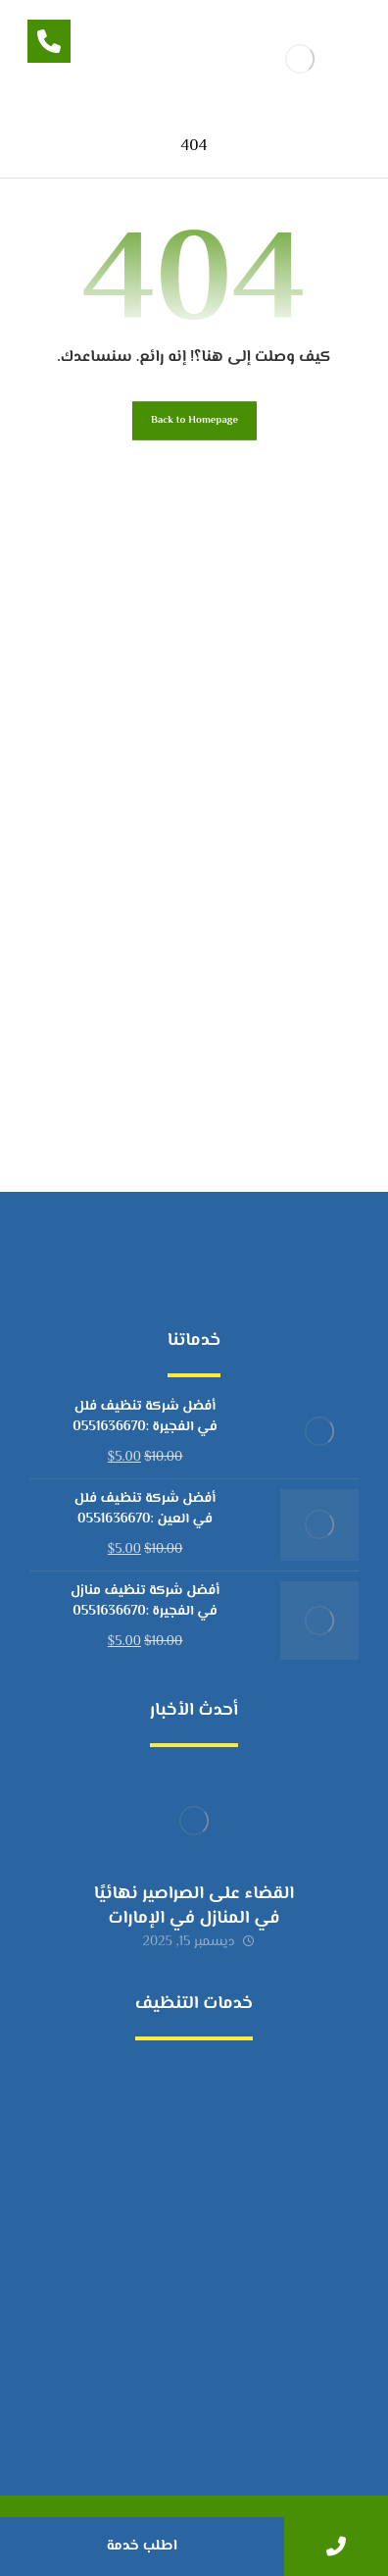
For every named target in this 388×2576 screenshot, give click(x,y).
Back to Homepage (194, 420)
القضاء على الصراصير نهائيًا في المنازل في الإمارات (194, 1906)
